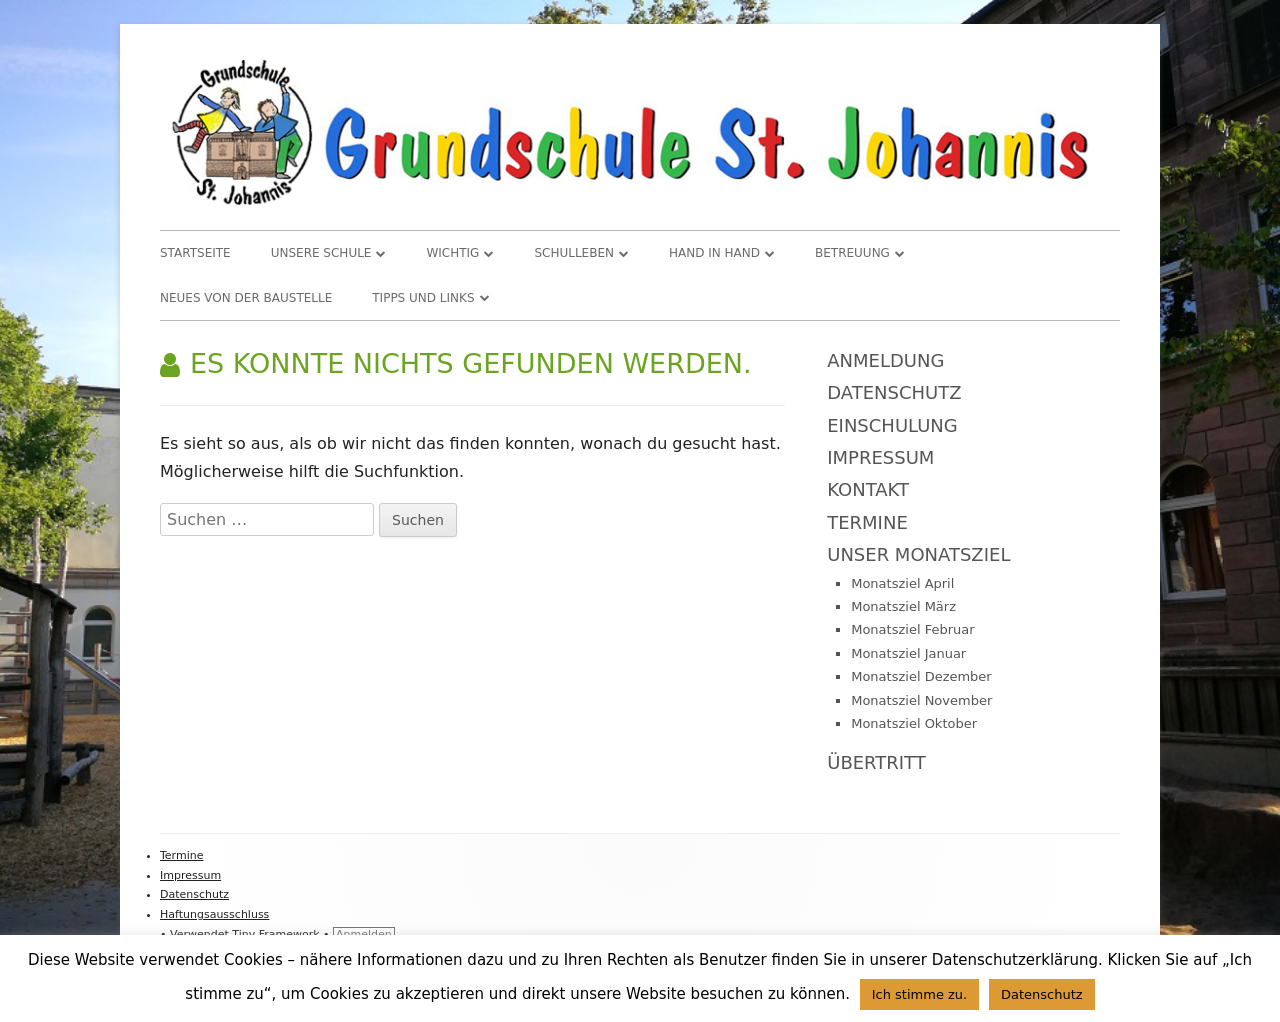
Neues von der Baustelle (246, 298)
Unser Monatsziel (918, 554)
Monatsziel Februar (912, 629)
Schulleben (574, 253)
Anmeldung (885, 360)
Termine (867, 522)
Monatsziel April (902, 583)
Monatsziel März (903, 606)
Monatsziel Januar (908, 653)
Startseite (195, 253)
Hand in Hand (714, 253)
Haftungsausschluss (214, 914)
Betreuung (852, 253)
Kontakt (868, 489)
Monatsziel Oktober (914, 723)
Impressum (880, 457)
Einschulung (892, 425)
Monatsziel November (921, 700)
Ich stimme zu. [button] (920, 994)
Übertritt (876, 762)
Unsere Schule (321, 253)
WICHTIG (452, 253)
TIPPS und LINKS (423, 298)
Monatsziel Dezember (921, 676)
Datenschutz (894, 392)
